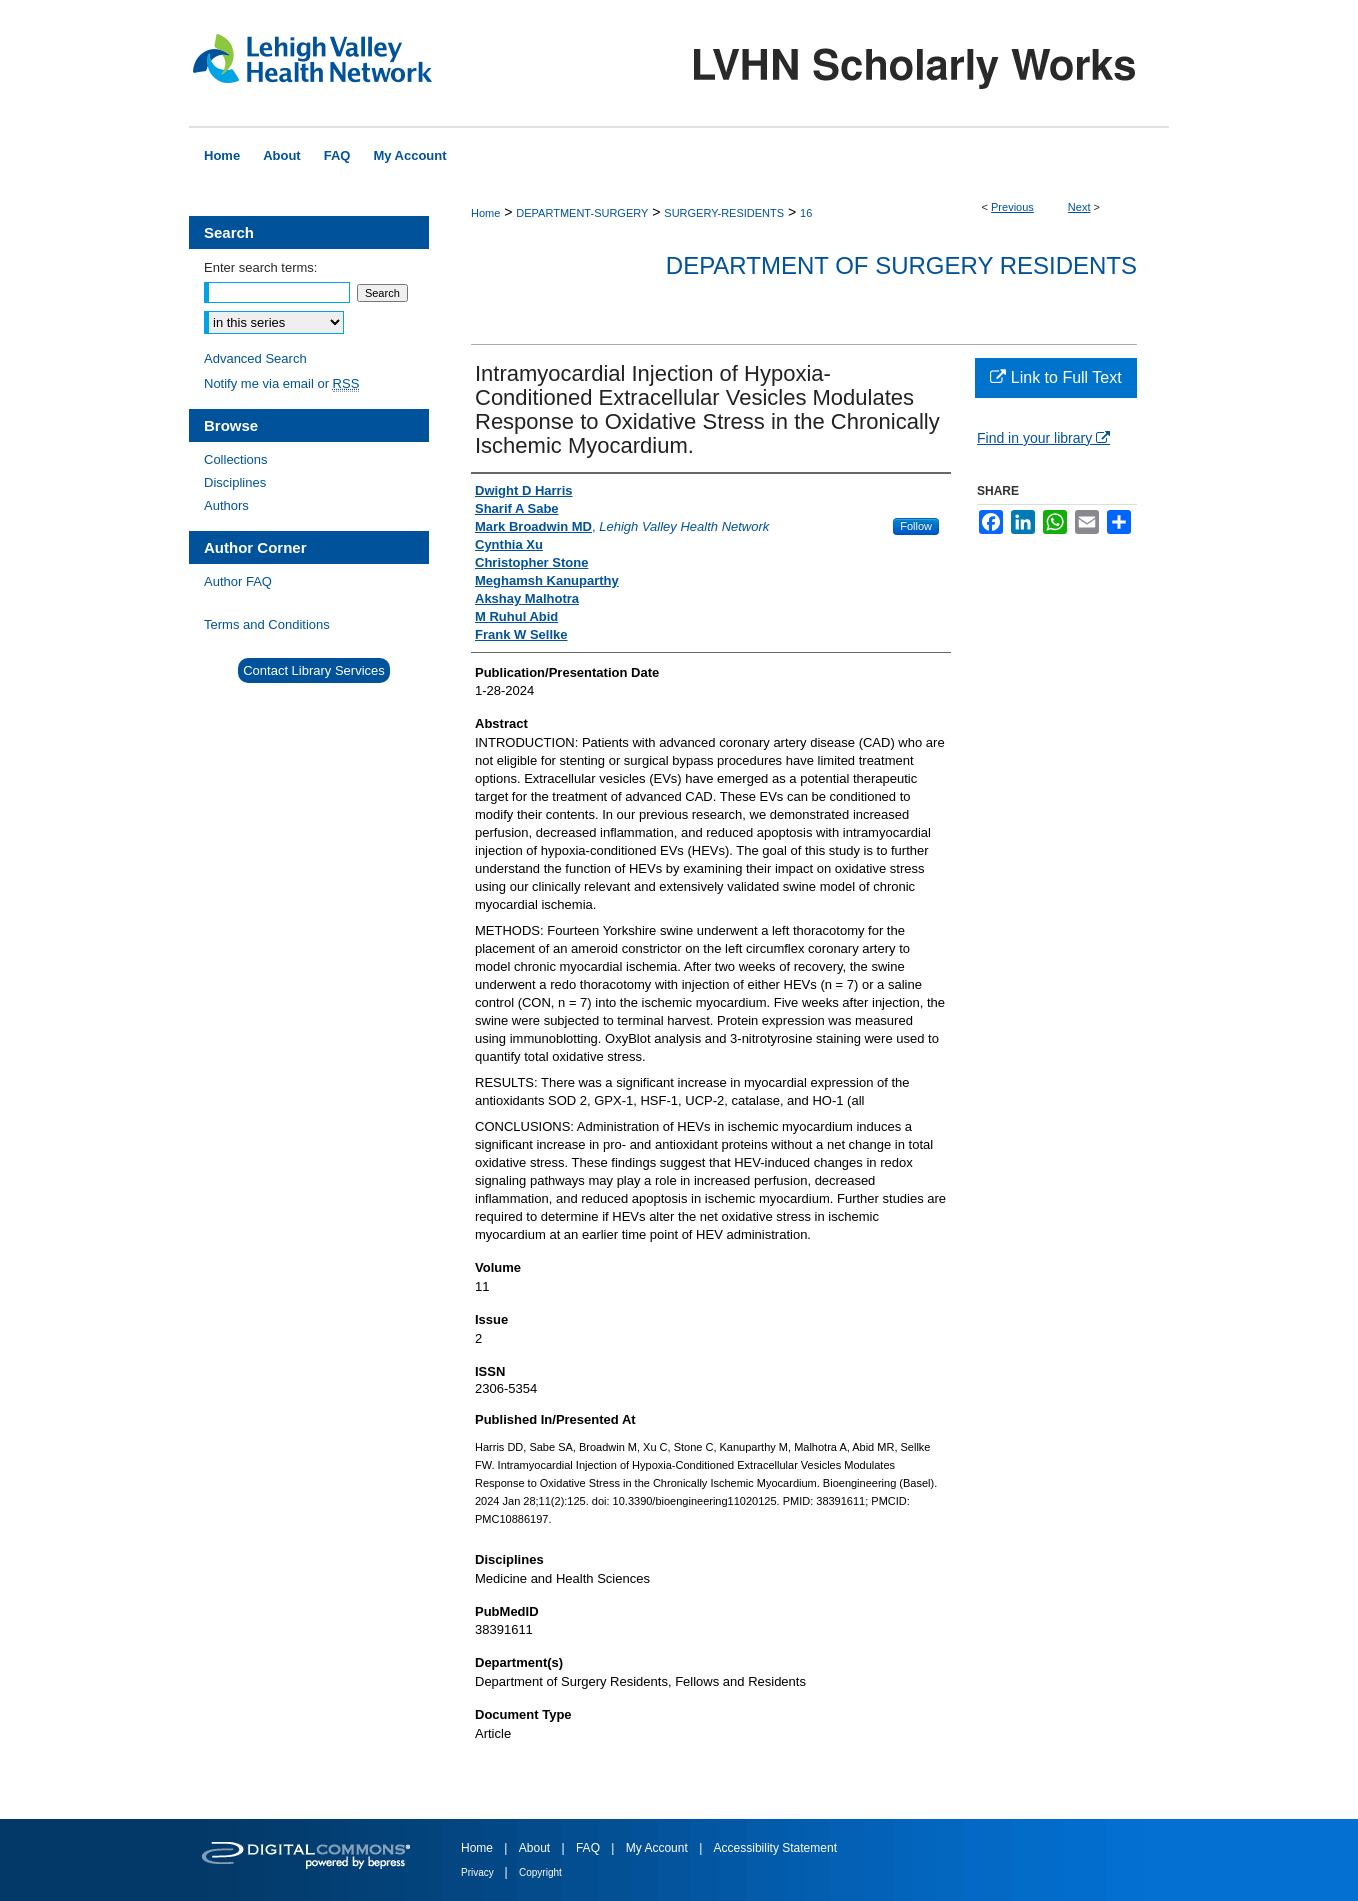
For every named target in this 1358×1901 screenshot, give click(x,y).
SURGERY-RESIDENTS (724, 213)
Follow (916, 526)
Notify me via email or (281, 383)
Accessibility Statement (775, 1848)
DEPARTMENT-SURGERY (582, 213)
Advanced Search (255, 358)
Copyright (540, 1872)
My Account (658, 1848)
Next (1079, 207)
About (536, 1848)
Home (485, 213)
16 (806, 213)
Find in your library (1043, 438)
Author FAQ (238, 581)
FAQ (589, 1848)
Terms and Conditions (267, 624)
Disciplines (235, 482)
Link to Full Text (1055, 377)
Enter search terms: (260, 267)
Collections (236, 459)
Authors (226, 505)
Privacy (479, 1872)
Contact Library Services (314, 670)
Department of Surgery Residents (901, 265)
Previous (1012, 207)
